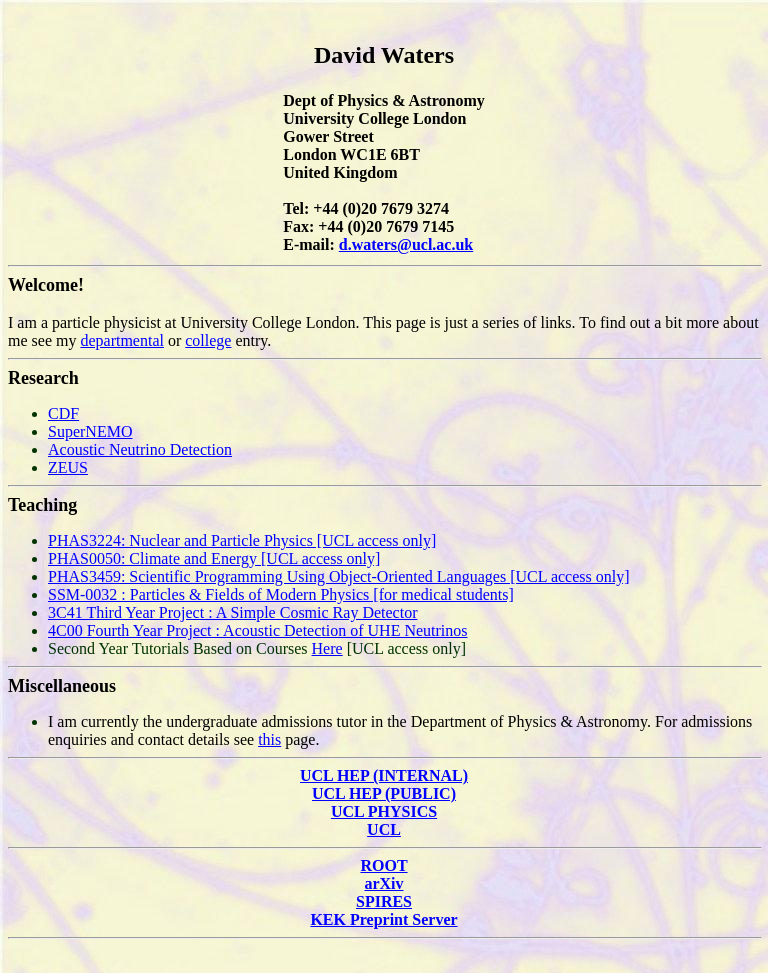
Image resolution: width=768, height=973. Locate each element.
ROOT (383, 865)
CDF (63, 413)
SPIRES (384, 901)
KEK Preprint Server (383, 919)
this (269, 739)
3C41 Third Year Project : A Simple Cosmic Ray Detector (232, 612)
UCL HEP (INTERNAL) (384, 775)
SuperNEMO (90, 431)
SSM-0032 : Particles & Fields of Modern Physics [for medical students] (281, 594)
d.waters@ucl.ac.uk (406, 244)
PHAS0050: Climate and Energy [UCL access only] (214, 558)
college (208, 340)
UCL (384, 829)
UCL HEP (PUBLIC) (384, 793)
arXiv (383, 883)
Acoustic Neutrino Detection (140, 449)
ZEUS (68, 467)
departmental (122, 340)
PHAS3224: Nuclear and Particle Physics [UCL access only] (242, 540)
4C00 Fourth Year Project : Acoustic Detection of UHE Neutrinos (258, 630)
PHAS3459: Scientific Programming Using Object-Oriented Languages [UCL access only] (339, 576)
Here (327, 648)
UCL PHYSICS (384, 811)
